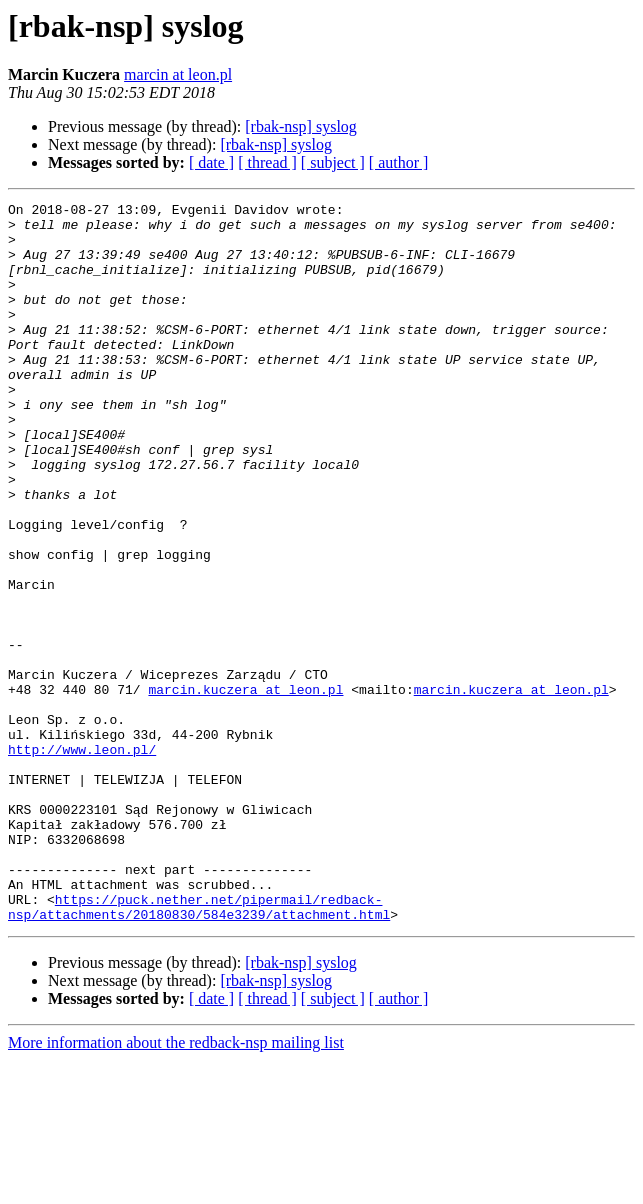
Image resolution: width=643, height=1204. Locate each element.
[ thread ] (267, 162)
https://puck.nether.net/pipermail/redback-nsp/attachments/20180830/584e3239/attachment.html (199, 1049)
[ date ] (211, 162)
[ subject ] (333, 162)
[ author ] (399, 162)
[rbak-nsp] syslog (301, 126)
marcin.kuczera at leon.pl (245, 788)
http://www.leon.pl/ (82, 860)
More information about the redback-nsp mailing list (176, 1186)
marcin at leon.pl (178, 74)
